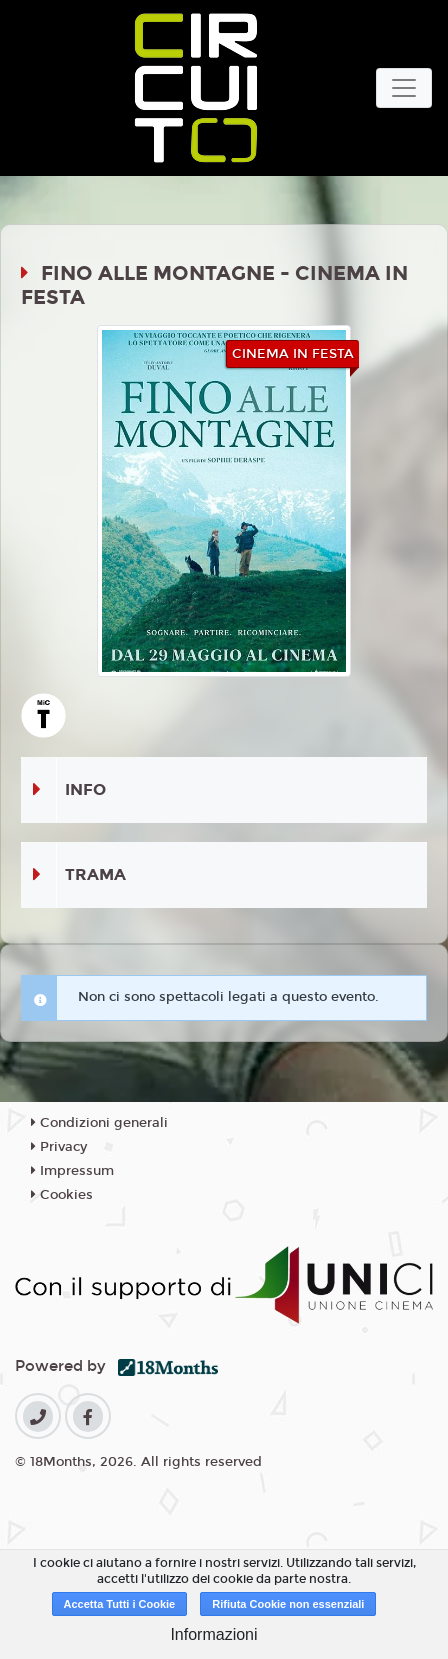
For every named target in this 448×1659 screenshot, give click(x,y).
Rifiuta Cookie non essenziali (288, 1604)
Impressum (72, 1171)
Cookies (62, 1195)
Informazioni (213, 1634)
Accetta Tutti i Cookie (120, 1604)
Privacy (59, 1147)
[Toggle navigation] (404, 88)
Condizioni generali (99, 1123)
